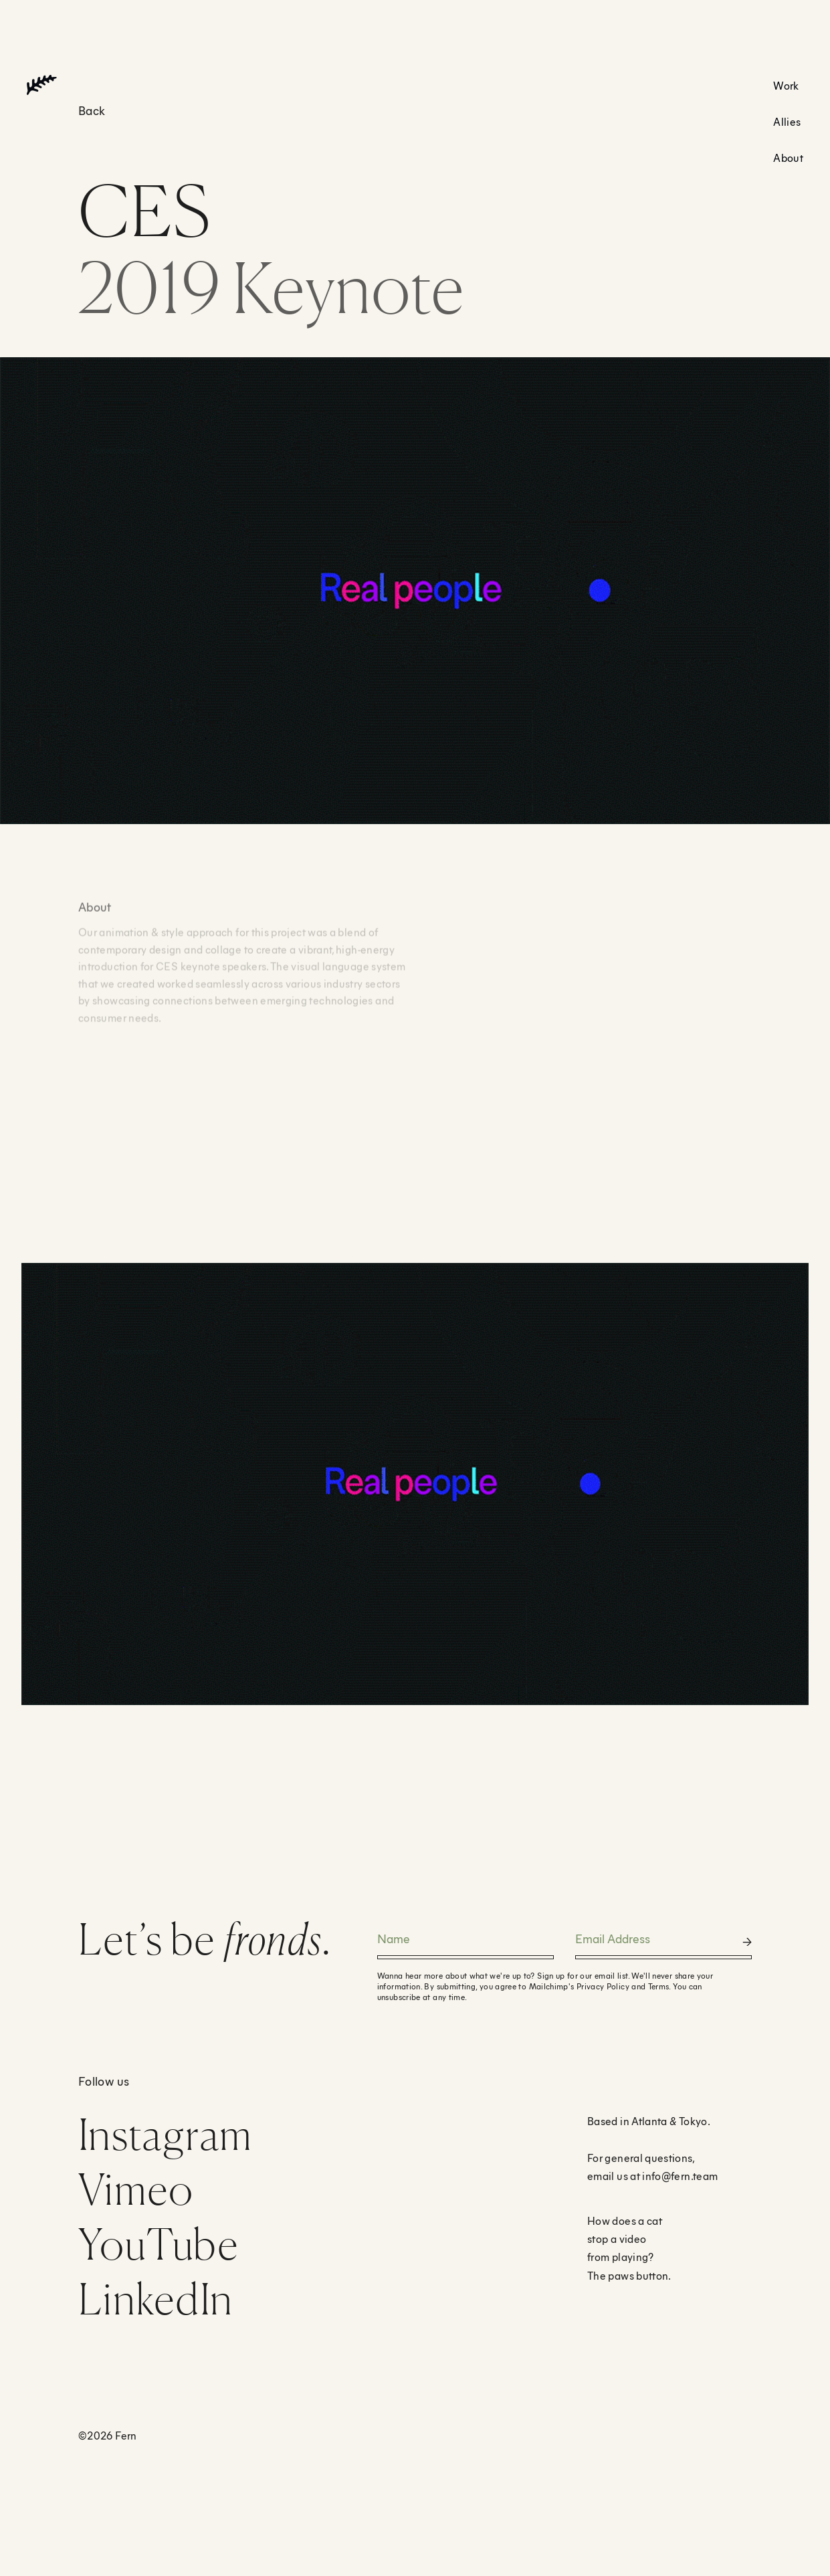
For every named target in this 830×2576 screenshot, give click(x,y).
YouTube (158, 2244)
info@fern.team (680, 2176)
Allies (787, 121)
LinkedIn (155, 2298)
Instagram (165, 2134)
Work (786, 85)
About (788, 158)
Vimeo (135, 2189)
